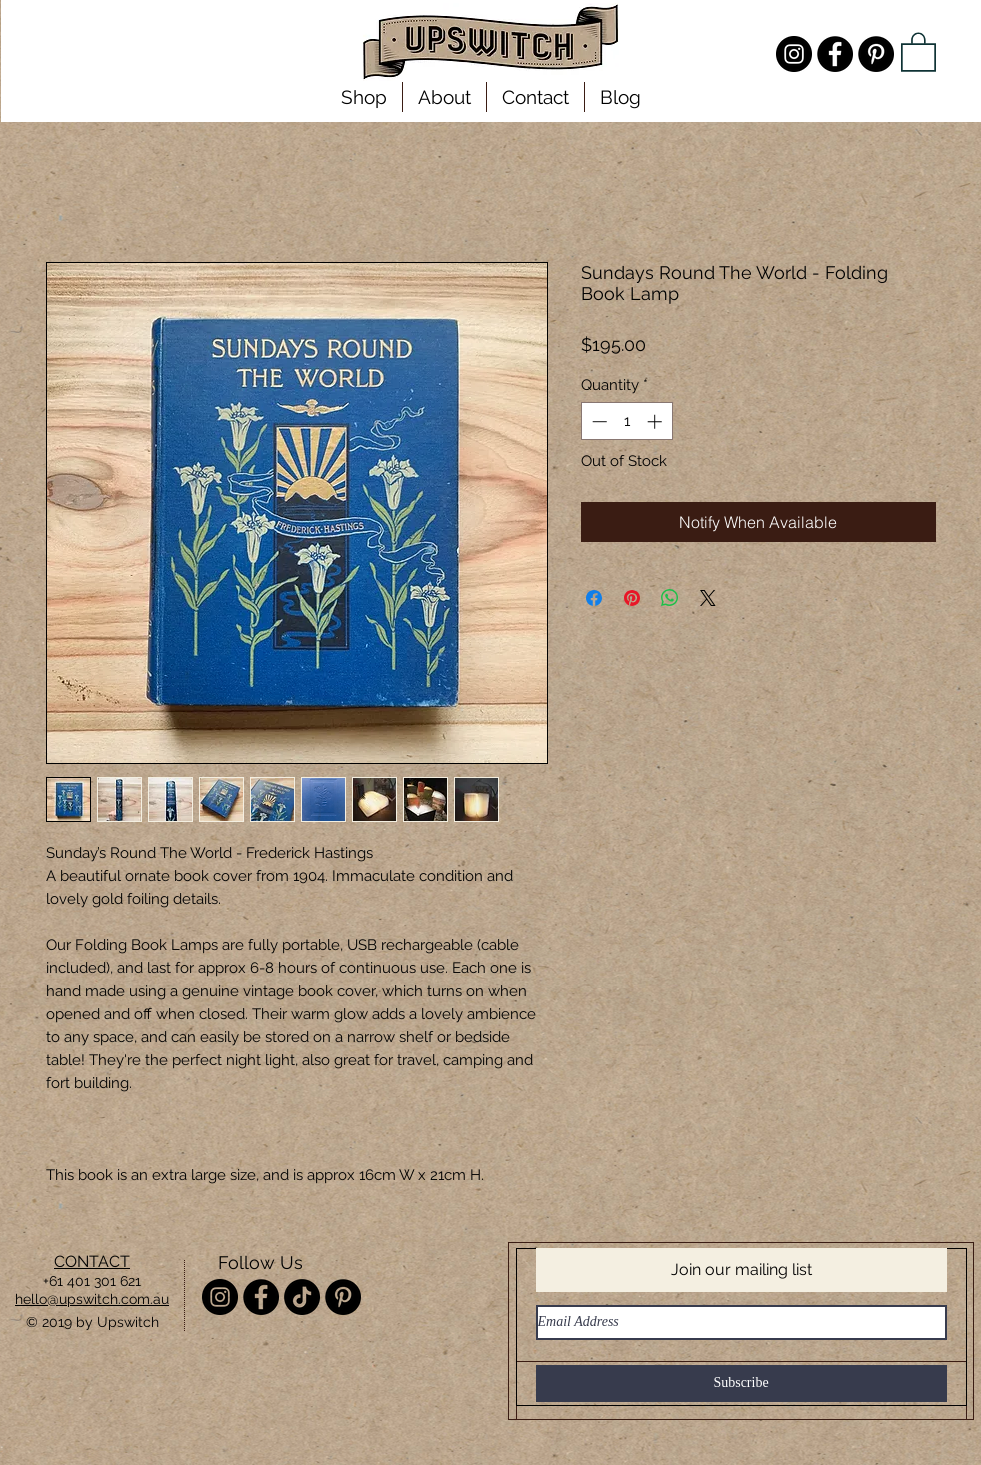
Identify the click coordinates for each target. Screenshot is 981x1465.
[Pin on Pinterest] (632, 598)
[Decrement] (597, 421)
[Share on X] (708, 598)
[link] (918, 51)
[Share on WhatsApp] (670, 598)
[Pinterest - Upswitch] (876, 54)
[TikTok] (302, 1297)
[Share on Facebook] (594, 598)
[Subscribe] (741, 1383)
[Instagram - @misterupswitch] (794, 54)
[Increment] (656, 421)
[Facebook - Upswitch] (835, 54)
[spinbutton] (626, 421)
